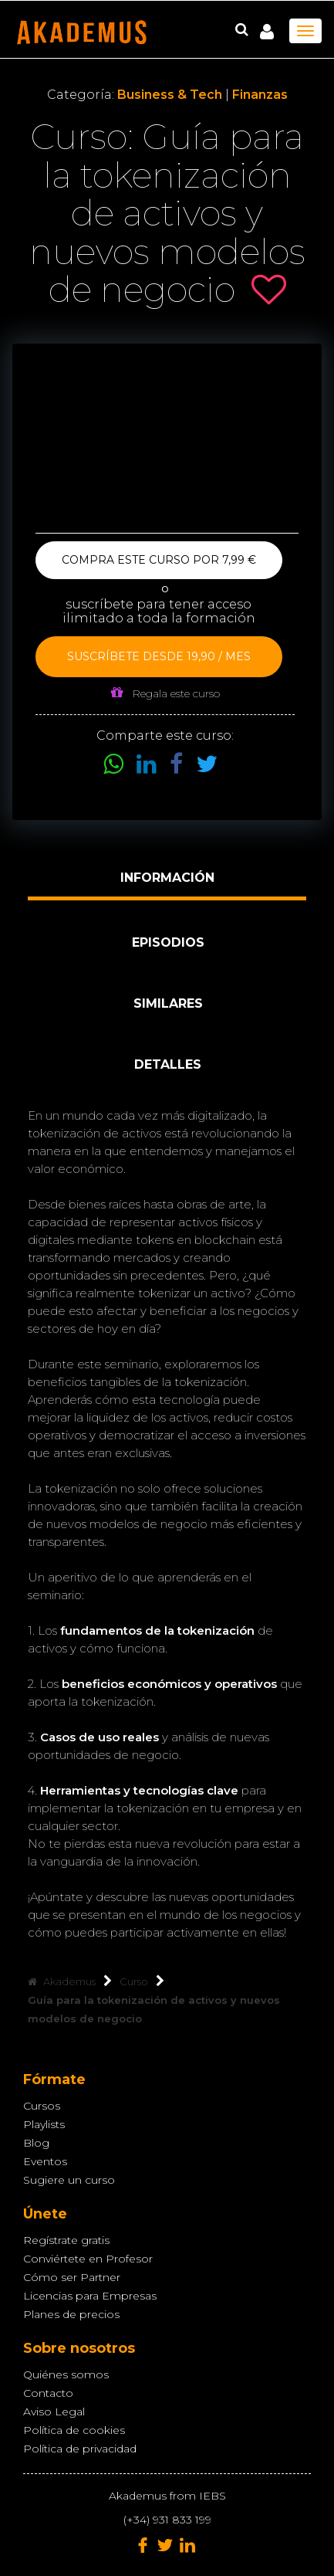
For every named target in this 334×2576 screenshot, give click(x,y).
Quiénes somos (66, 2374)
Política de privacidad (80, 2449)
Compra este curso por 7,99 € (159, 560)
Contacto (48, 2393)
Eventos (45, 2161)
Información (167, 877)
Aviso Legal (54, 2411)
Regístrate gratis (66, 2240)
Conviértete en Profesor (88, 2259)
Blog (36, 2143)
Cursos (41, 2106)
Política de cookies (74, 2430)
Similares (168, 1003)
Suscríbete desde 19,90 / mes (159, 656)
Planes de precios (71, 2314)
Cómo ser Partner (71, 2277)
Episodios (168, 942)
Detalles (167, 1064)
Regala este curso (165, 693)
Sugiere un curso (69, 2180)
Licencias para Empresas (90, 2296)
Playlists (44, 2124)
